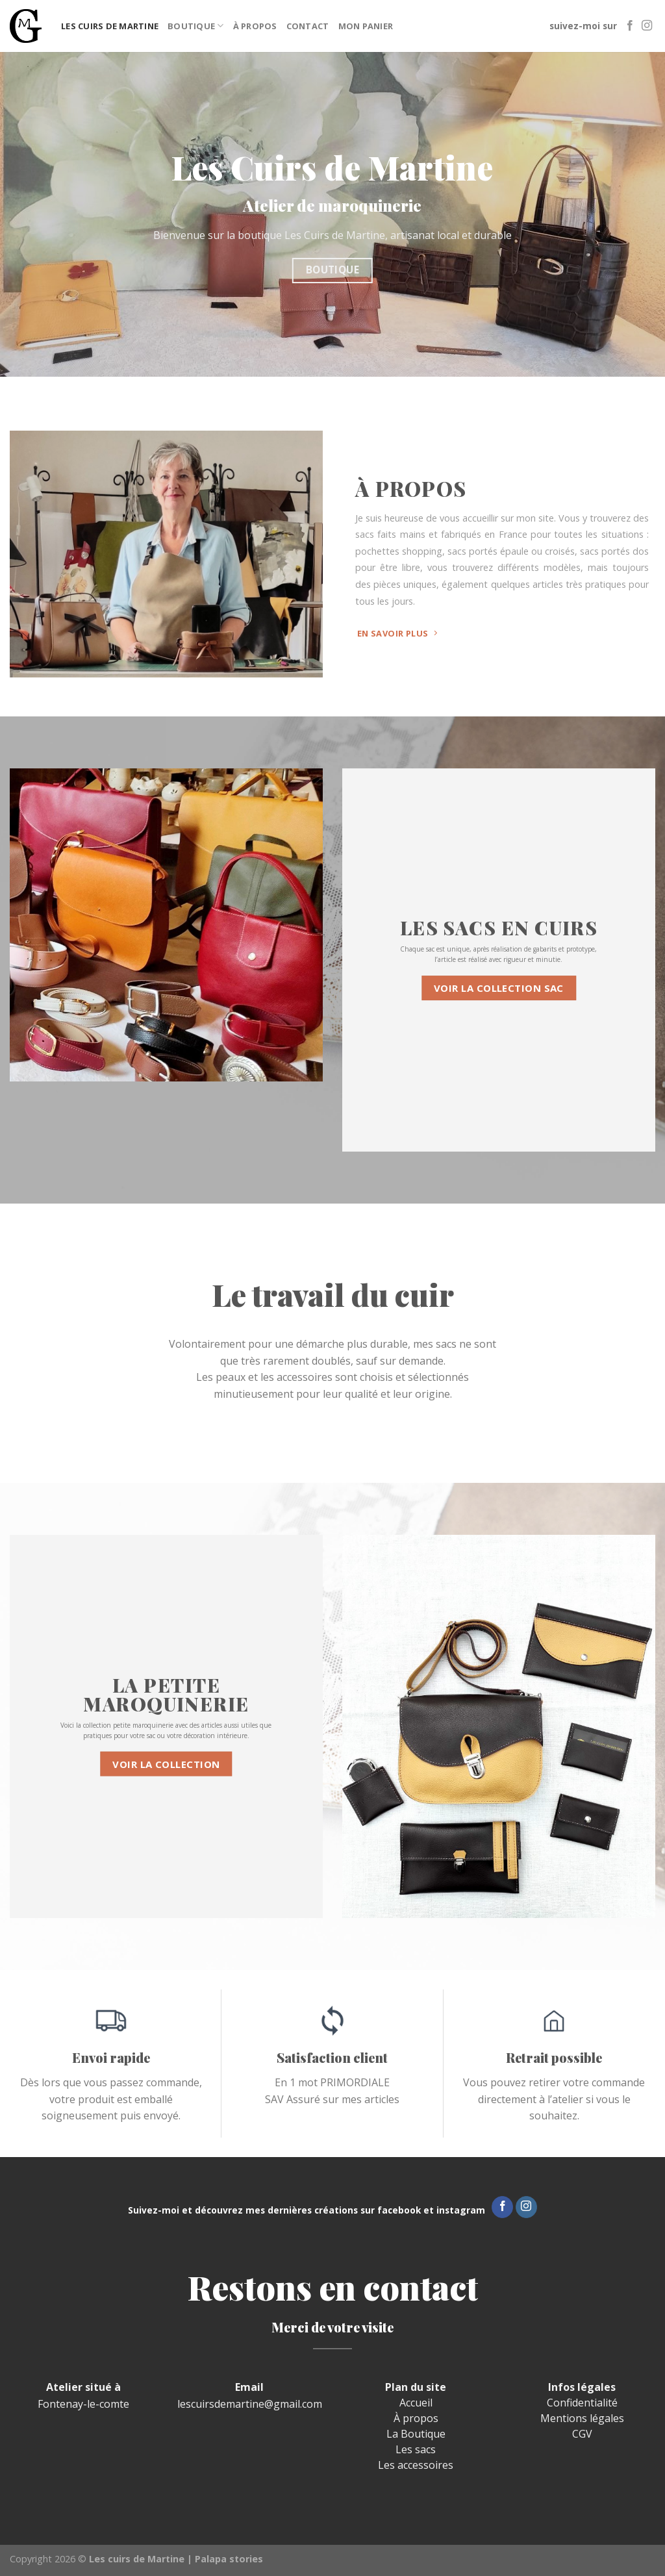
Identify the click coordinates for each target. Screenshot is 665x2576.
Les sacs (415, 2449)
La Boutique (415, 2434)
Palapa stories (229, 2559)
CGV (582, 2434)
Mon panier (366, 26)
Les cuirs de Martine (109, 26)
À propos (255, 26)
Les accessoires (415, 2465)
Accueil (416, 2402)
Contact (307, 26)
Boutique (196, 25)
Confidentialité (582, 2402)
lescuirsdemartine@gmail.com (249, 2404)
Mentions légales (582, 2418)
